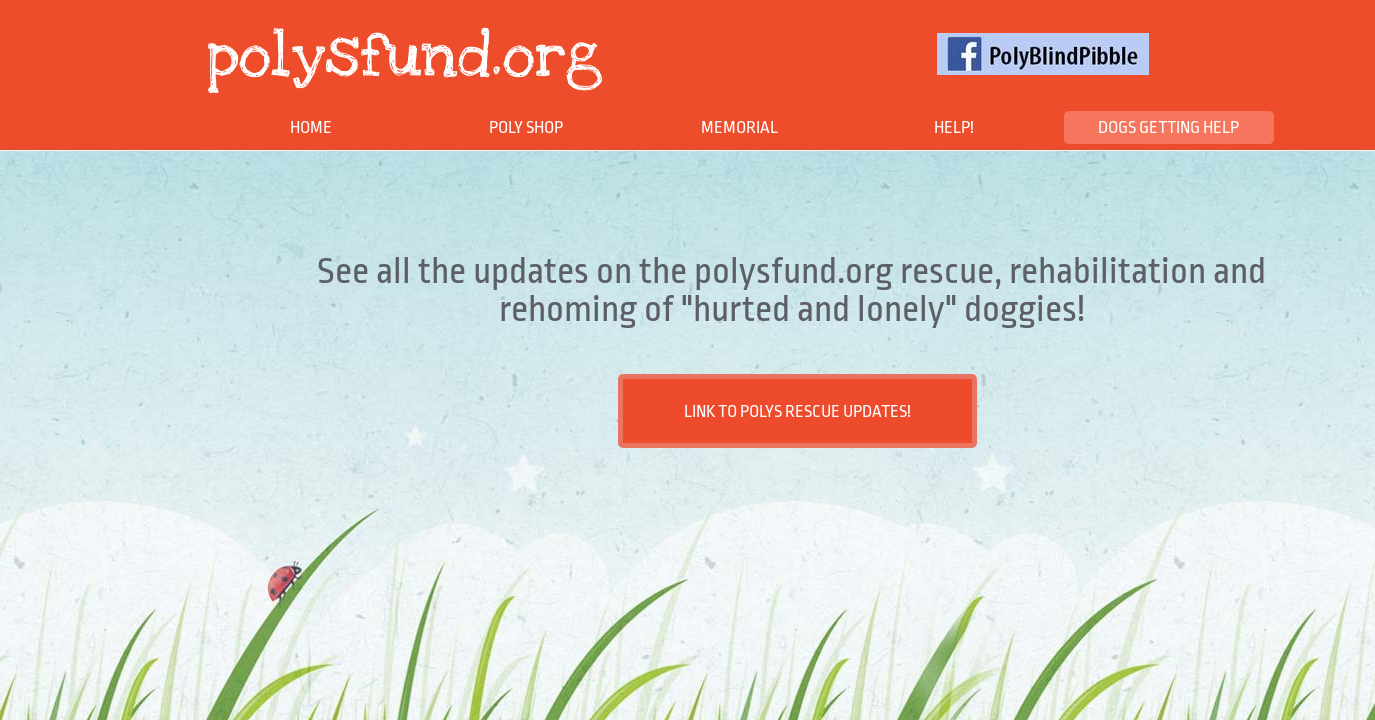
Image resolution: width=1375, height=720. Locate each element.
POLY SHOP (526, 127)
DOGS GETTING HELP (1168, 127)
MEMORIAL (739, 127)
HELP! (954, 127)
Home (311, 127)
